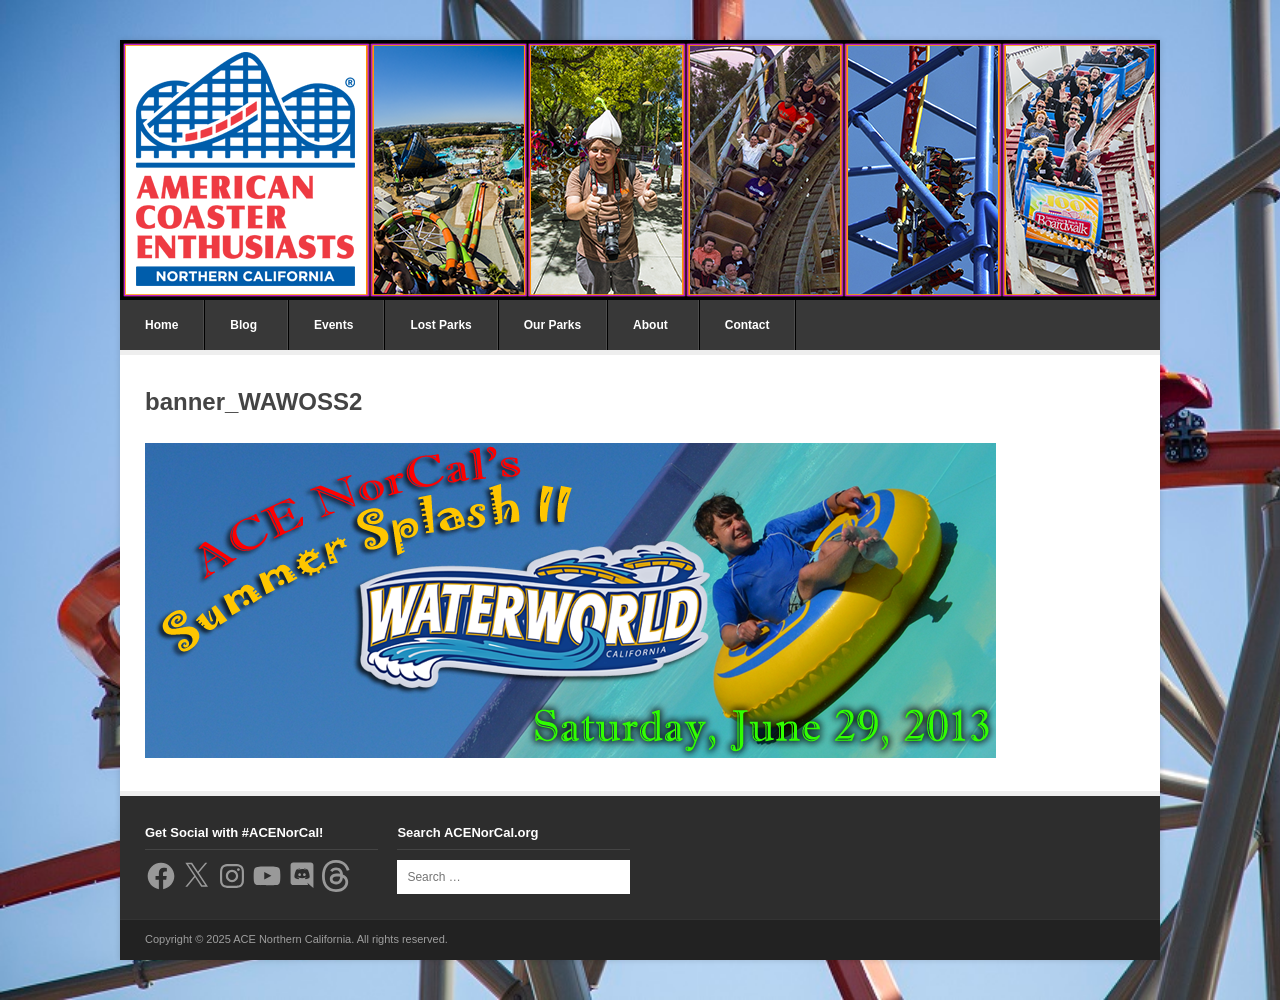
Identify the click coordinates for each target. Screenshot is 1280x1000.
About (650, 325)
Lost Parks (440, 325)
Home (161, 325)
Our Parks (552, 325)
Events (333, 325)
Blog (243, 325)
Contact (747, 325)
